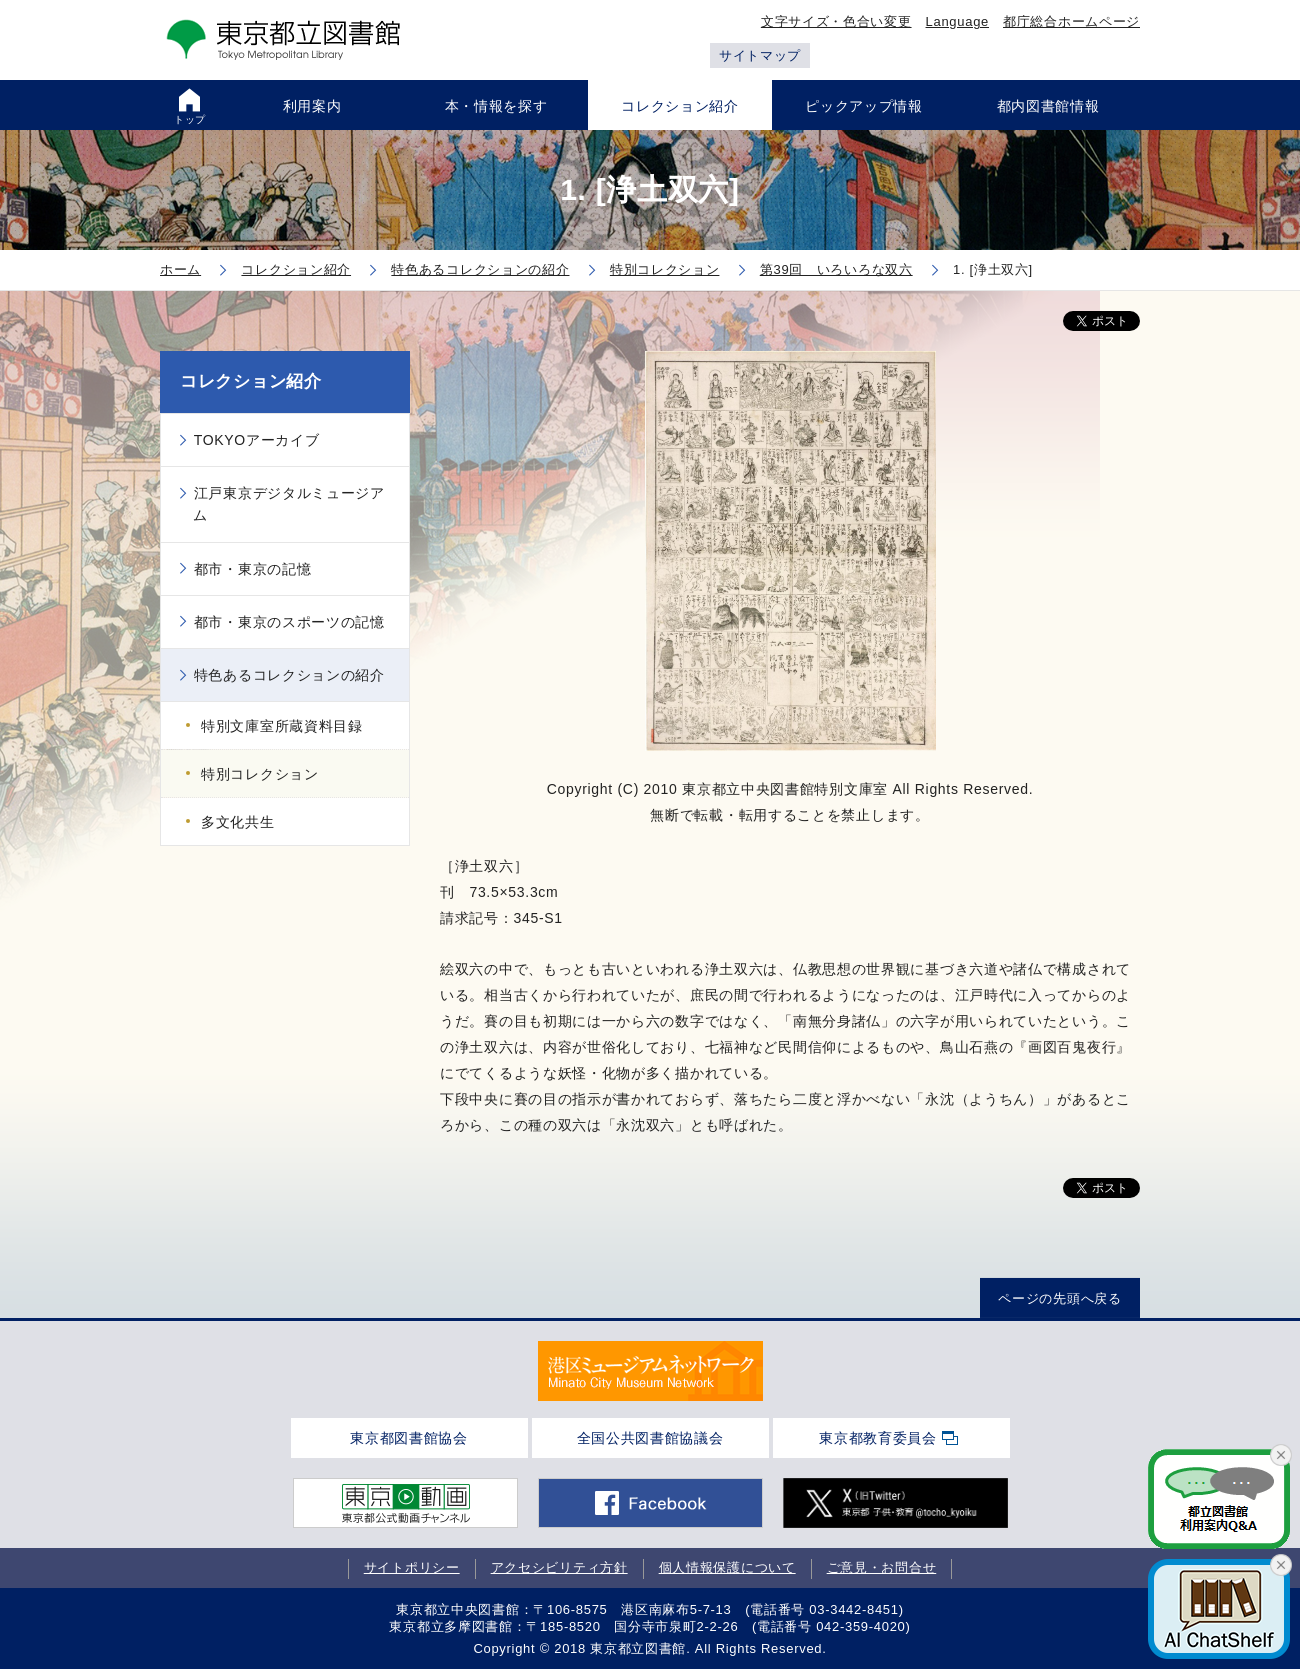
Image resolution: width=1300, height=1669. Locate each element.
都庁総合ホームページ (1071, 21)
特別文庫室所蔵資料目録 (282, 726)
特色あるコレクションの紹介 (289, 675)
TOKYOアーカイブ (257, 440)
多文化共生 (238, 822)
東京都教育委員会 (878, 1438)
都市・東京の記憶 (253, 569)
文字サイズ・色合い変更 (836, 21)
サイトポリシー (412, 1567)
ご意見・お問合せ (882, 1567)
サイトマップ (760, 55)
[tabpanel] (650, 1371)
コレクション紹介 (251, 381)
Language (957, 21)
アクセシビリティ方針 (559, 1567)
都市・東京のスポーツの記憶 (289, 622)
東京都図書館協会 (409, 1438)
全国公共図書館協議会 (650, 1438)
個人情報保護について (727, 1567)
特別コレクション (260, 774)
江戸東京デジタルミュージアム (289, 504)
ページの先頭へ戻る (1059, 1298)
